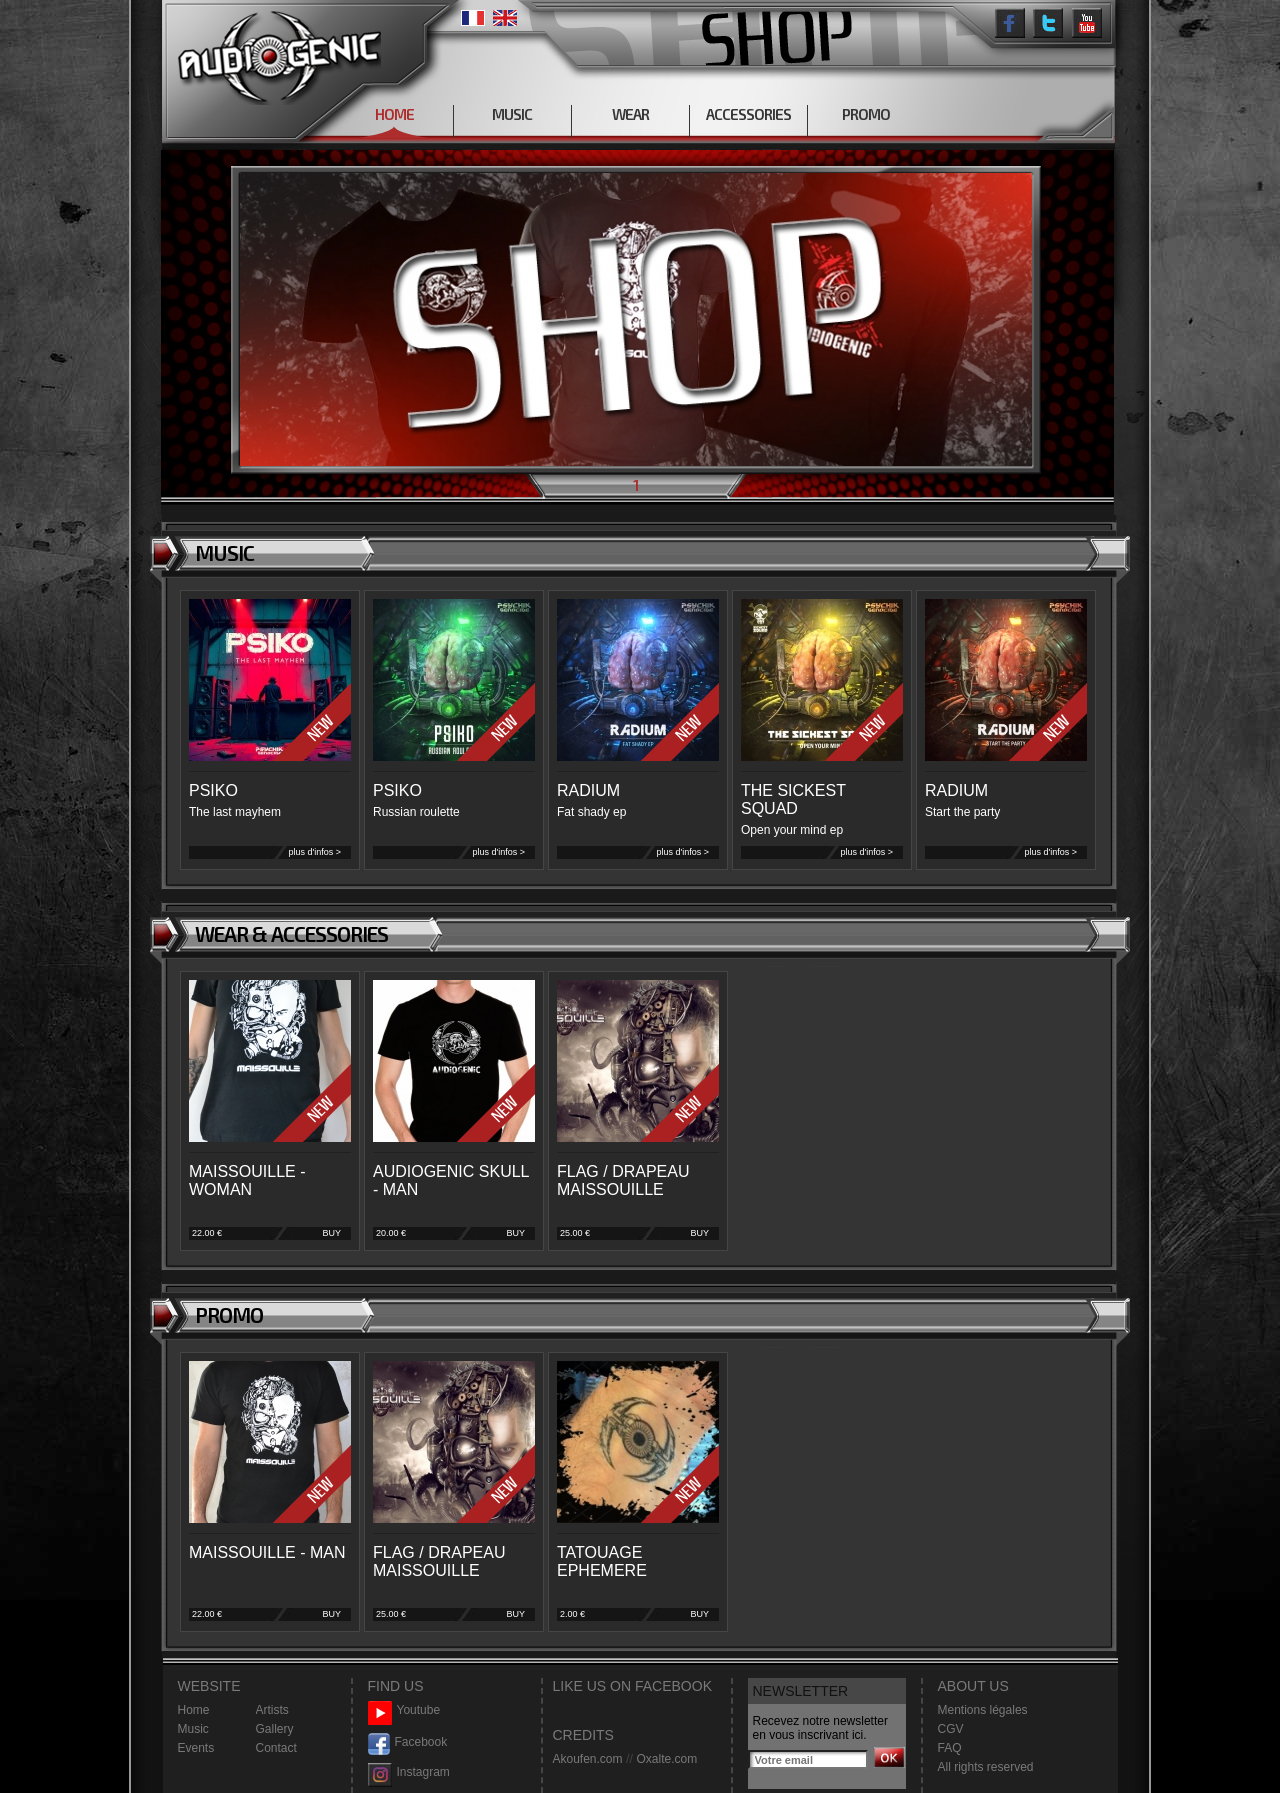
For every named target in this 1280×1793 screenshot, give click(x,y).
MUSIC (512, 114)
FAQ (950, 1748)
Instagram (409, 1772)
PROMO (866, 114)
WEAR (630, 114)
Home (194, 1710)
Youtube (404, 1710)
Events (196, 1748)
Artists (272, 1710)
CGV (951, 1729)
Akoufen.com (588, 1759)
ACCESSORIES (748, 114)
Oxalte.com (666, 1759)
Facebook (408, 1742)
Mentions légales (983, 1710)
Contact (276, 1748)
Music (193, 1729)
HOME (394, 114)
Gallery (275, 1729)
